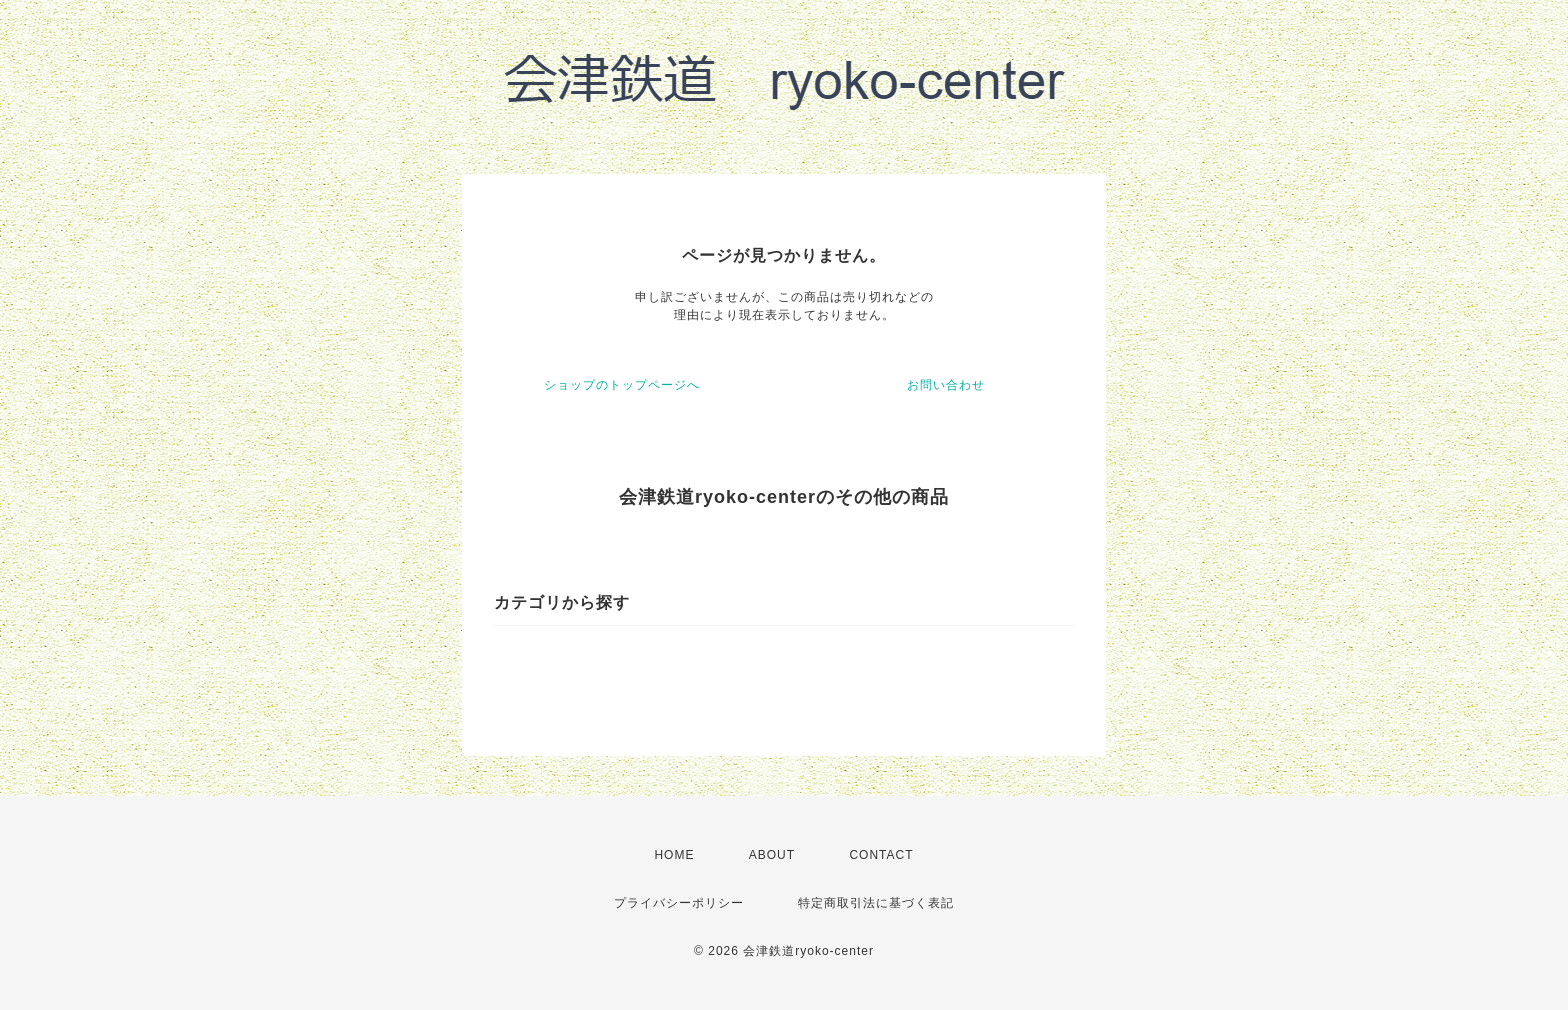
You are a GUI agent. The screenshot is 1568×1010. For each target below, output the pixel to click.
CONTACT (881, 855)
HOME (674, 855)
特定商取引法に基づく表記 (876, 903)
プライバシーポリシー (679, 903)
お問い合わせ (946, 385)
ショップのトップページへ (622, 385)
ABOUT (772, 855)
